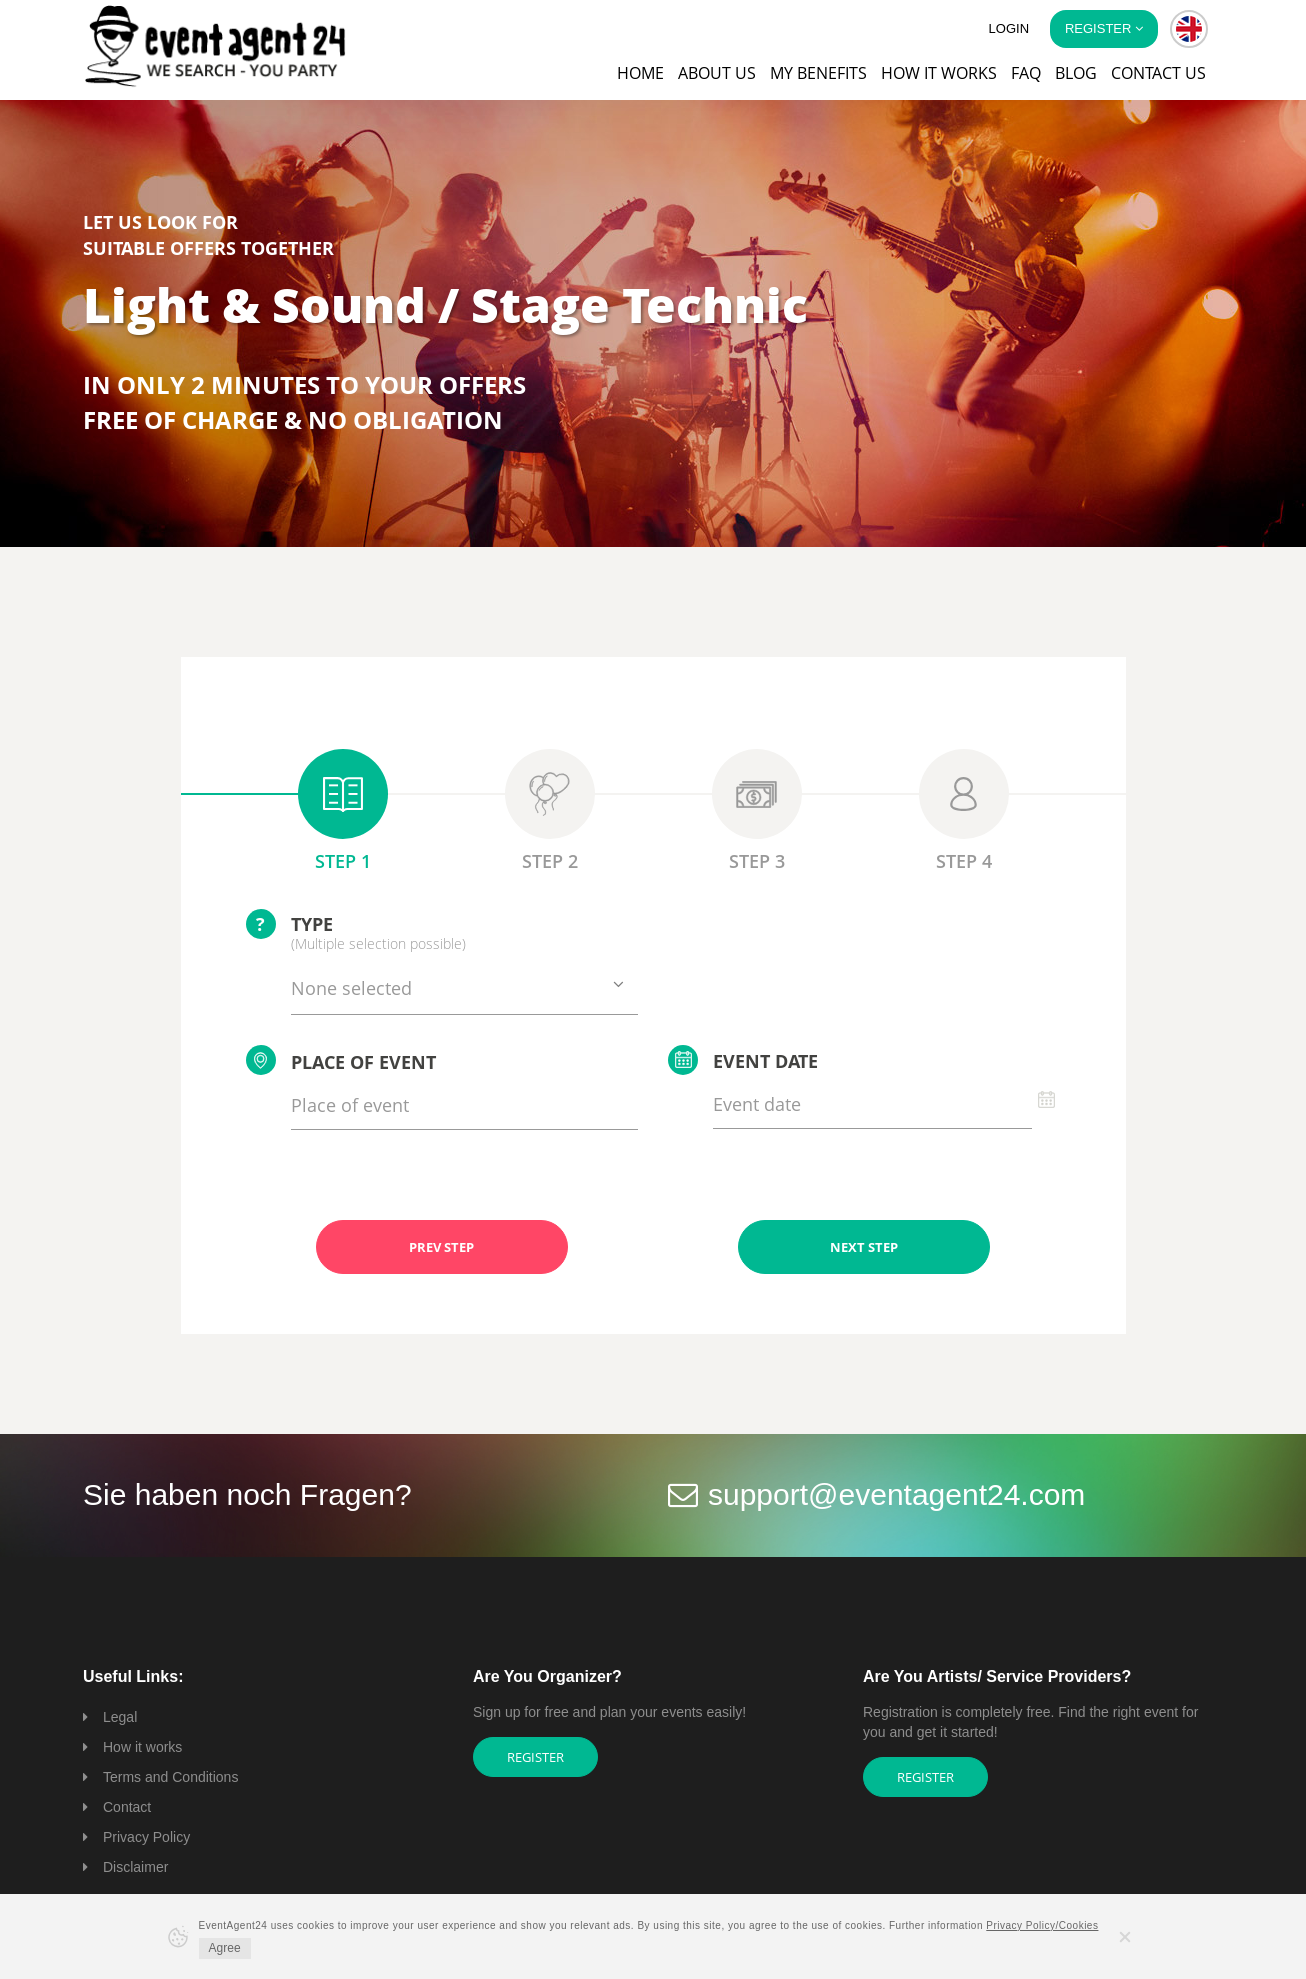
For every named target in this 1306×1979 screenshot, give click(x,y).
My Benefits (818, 73)
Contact (127, 1807)
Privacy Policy (146, 1837)
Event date (743, 1060)
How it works (939, 73)
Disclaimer (135, 1867)
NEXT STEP (864, 1247)
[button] (1189, 29)
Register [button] (1104, 28)
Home (640, 73)
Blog (1076, 73)
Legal (120, 1717)
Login (1009, 28)
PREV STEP (441, 1247)
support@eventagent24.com (896, 1494)
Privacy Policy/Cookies (1042, 1925)
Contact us (1158, 73)
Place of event (341, 1060)
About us (717, 73)
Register (535, 1757)
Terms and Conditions (170, 1777)
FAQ (1026, 73)
